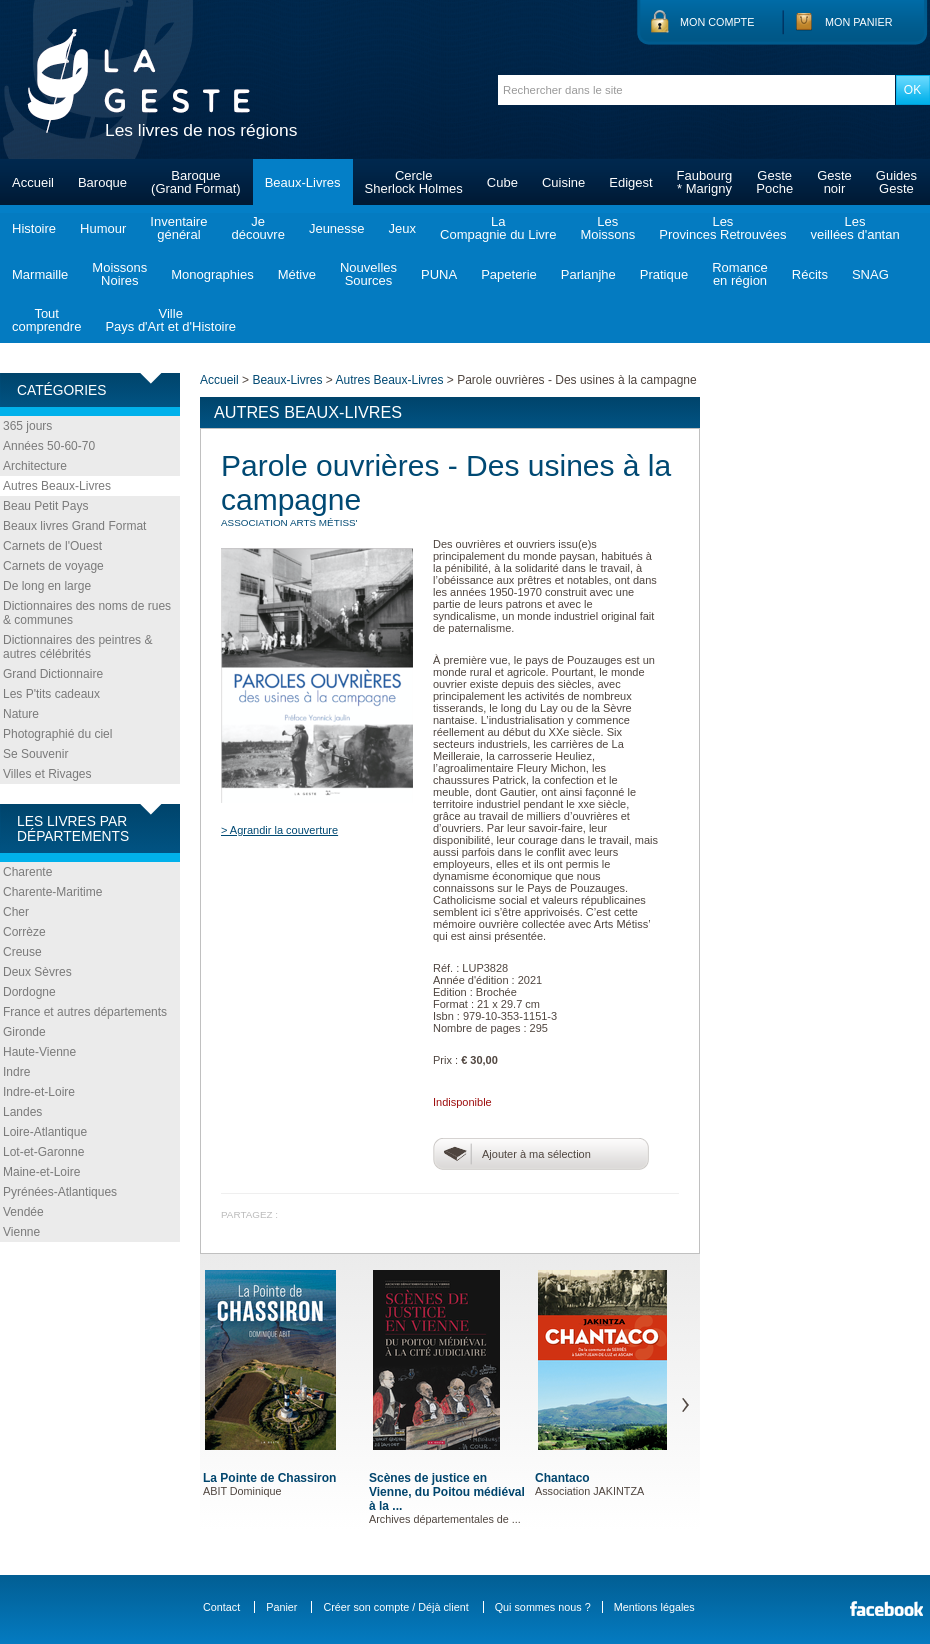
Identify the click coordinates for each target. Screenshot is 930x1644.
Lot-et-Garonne (43, 1152)
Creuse (22, 952)
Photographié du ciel (57, 734)
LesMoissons (607, 228)
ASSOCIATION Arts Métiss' (289, 522)
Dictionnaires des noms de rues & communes (87, 613)
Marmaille (40, 274)
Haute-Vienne (39, 1052)
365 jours (27, 426)
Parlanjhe (588, 274)
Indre (16, 1072)
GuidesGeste (896, 182)
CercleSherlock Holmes (414, 182)
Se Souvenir (35, 754)
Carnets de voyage (53, 566)
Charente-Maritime (52, 892)
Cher (16, 912)
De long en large (47, 586)
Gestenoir (834, 182)
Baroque (102, 182)
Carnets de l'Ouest (52, 546)
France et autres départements (85, 1012)
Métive (297, 274)
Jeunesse (337, 228)
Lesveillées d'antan (854, 228)
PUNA (439, 274)
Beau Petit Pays (45, 506)
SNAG (870, 274)
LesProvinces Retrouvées (722, 228)
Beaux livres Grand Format (74, 526)
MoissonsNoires (119, 274)
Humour (103, 228)
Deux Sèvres (37, 972)
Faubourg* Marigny (705, 182)
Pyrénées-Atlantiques (60, 1192)
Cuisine (563, 182)
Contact (221, 1607)
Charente (27, 872)
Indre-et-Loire (39, 1092)
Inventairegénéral (178, 228)
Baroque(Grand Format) (196, 182)
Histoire (34, 228)
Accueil (33, 182)
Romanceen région (740, 274)
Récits (810, 274)
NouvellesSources (368, 274)
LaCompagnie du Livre (498, 228)
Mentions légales (654, 1607)
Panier (281, 1607)
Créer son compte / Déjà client (395, 1607)
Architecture (35, 466)
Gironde (24, 1032)
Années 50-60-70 (49, 446)
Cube (502, 182)
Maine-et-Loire (41, 1172)
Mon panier (859, 22)
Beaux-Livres (303, 182)
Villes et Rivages (47, 774)
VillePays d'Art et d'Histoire (170, 320)
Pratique (664, 274)
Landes (22, 1112)
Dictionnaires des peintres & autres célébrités (77, 647)
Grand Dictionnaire (53, 674)
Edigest (630, 182)
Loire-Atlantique (45, 1132)
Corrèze (24, 932)
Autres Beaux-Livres (57, 486)
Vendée (23, 1212)
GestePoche (774, 182)
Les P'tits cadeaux (51, 694)
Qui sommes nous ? (543, 1607)
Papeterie (509, 274)
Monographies (212, 274)
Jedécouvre (257, 228)
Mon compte (717, 22)
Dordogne (29, 992)
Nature (21, 714)
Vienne (21, 1232)
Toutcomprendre (46, 320)
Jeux (402, 228)
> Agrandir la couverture (279, 830)
